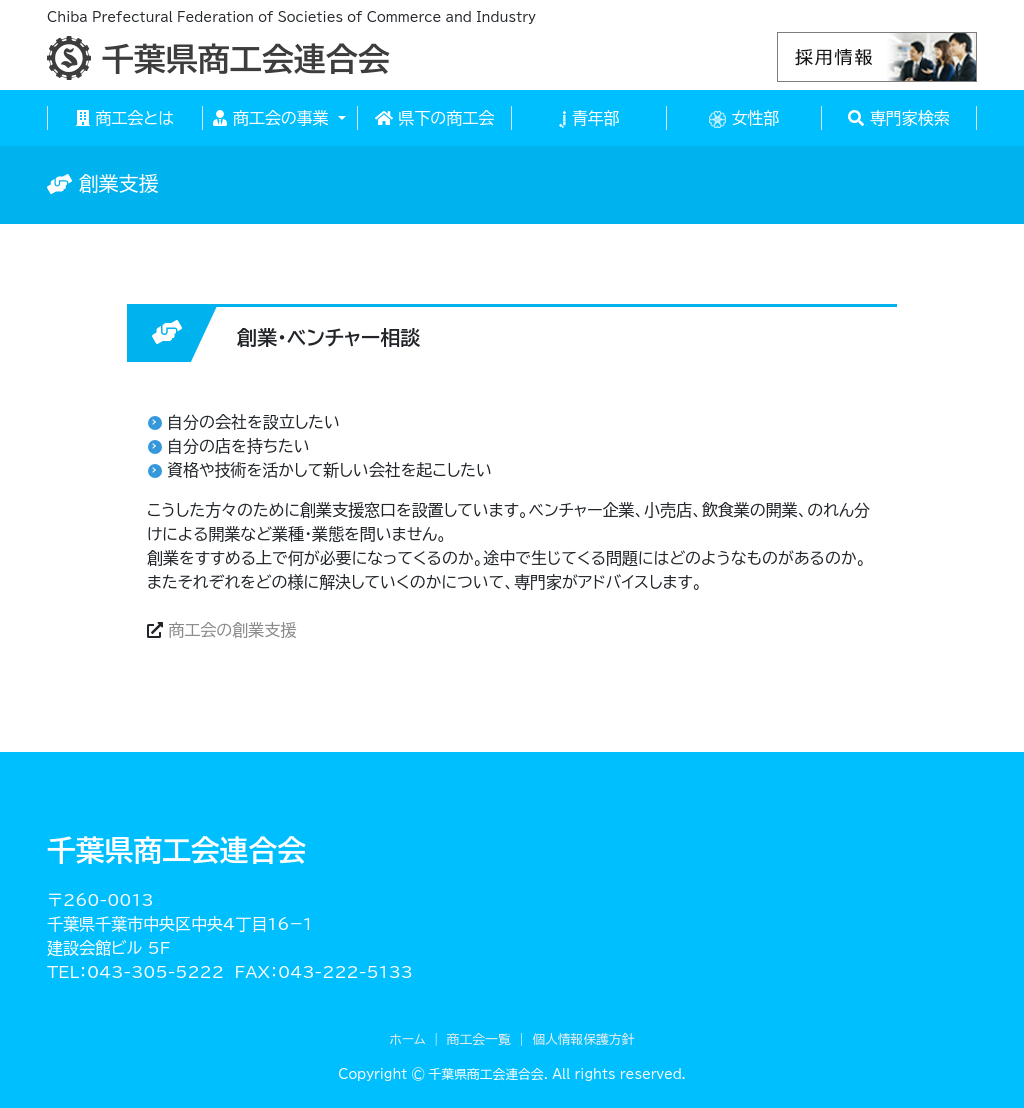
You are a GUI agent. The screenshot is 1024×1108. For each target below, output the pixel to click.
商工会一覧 (479, 1039)
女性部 (744, 119)
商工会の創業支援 (232, 630)
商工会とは (125, 118)
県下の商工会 (434, 118)
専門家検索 (898, 118)
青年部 (589, 119)
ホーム (407, 1039)
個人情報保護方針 (583, 1039)
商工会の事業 (273, 118)
